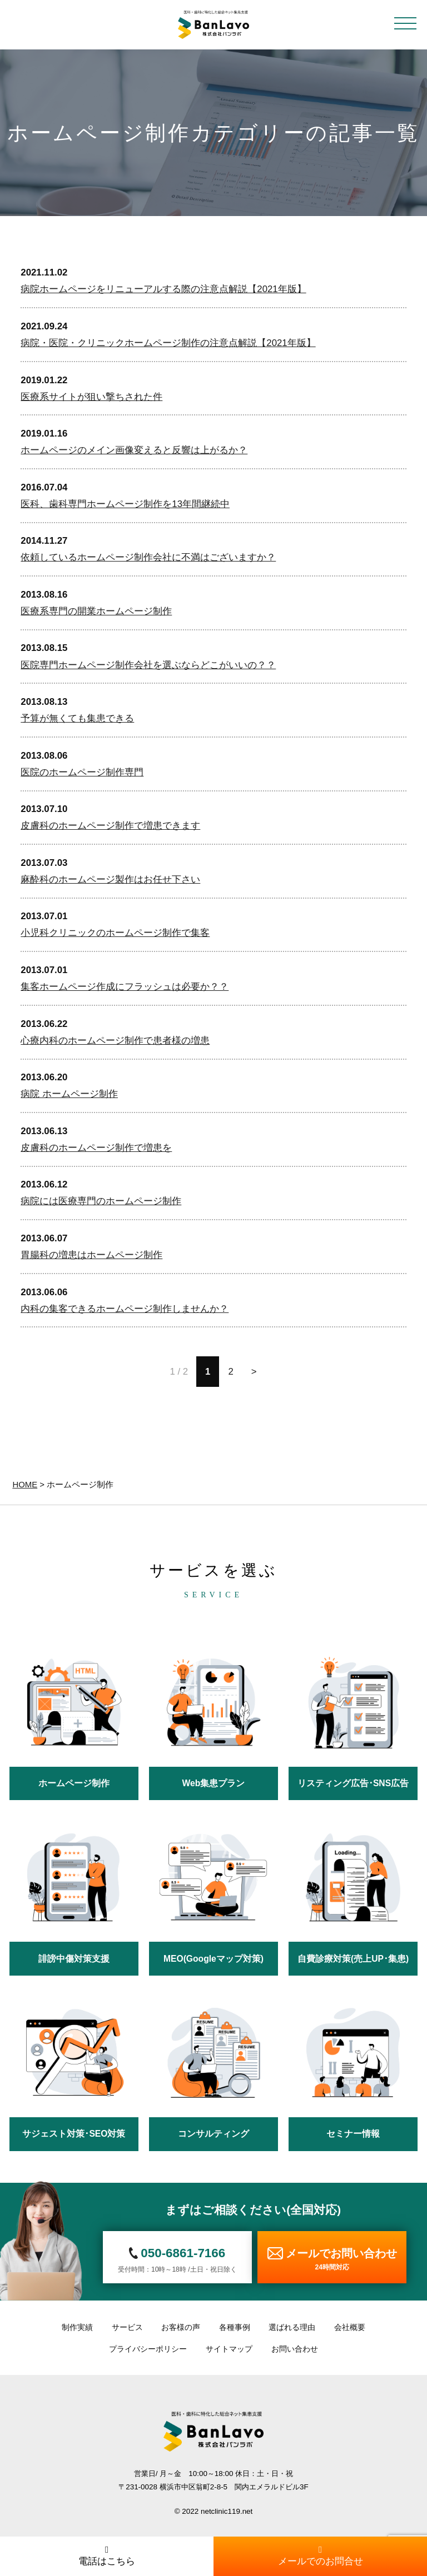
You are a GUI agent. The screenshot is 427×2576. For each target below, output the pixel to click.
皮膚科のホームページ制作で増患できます (110, 825)
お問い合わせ (294, 2348)
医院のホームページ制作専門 (82, 772)
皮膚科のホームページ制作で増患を (96, 1147)
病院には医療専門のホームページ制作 (101, 1201)
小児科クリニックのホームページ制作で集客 (115, 933)
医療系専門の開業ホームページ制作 (96, 611)
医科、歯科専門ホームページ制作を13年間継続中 (125, 504)
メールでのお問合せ (320, 2556)
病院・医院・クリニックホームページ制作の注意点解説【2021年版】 (168, 343)
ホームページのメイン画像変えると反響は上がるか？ (134, 450)
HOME (24, 1484)
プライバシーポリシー (148, 2348)
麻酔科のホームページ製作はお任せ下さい (110, 879)
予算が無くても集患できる (77, 718)
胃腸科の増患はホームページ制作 (91, 1255)
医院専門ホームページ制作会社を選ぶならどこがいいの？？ (148, 665)
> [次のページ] (254, 1371)
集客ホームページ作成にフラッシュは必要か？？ (125, 986)
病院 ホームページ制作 (69, 1094)
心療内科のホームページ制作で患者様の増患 (115, 1040)
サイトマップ (229, 2348)
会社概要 (349, 2327)
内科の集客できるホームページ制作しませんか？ (125, 1309)
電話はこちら (107, 2556)
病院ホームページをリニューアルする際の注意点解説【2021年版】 (163, 289)
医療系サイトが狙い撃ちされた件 (91, 397)
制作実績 (77, 2327)
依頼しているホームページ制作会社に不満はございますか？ (148, 557)
